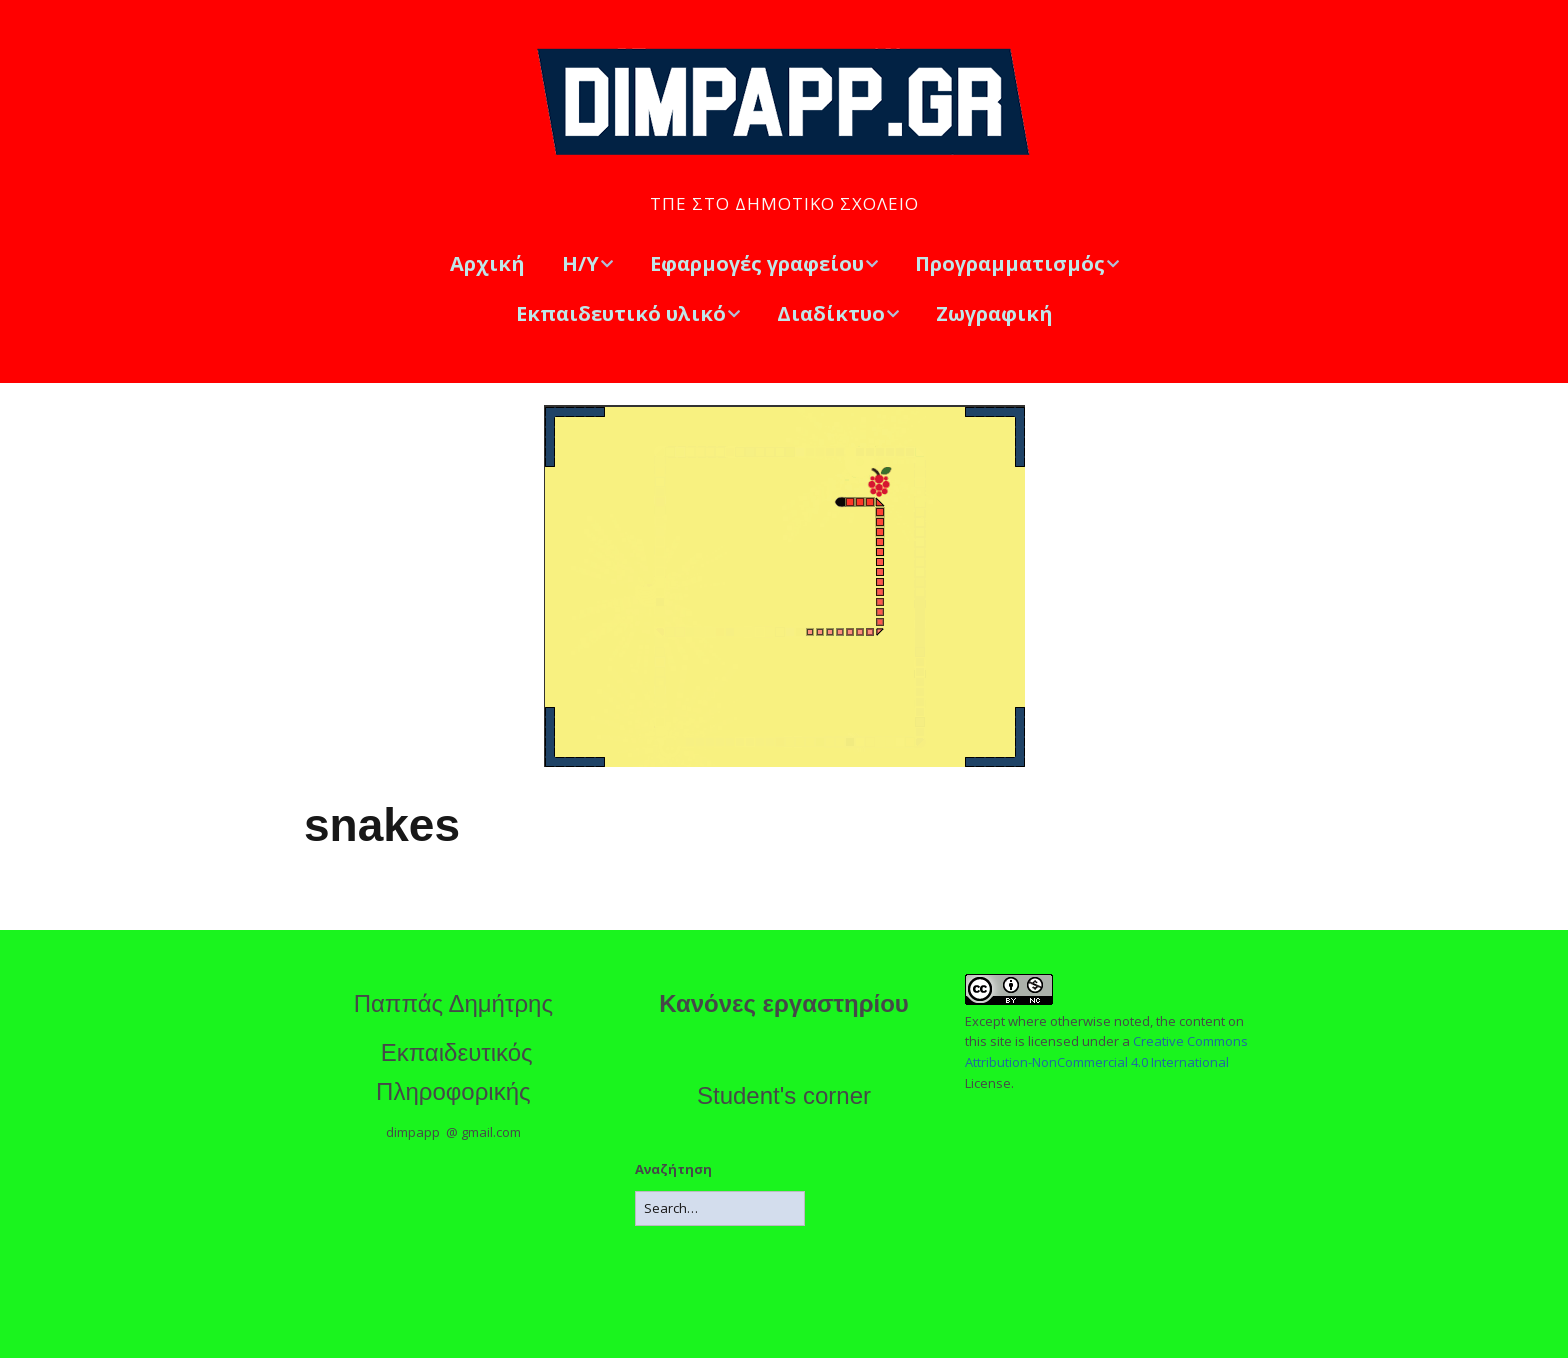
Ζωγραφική (994, 313)
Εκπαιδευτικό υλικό (621, 313)
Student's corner (784, 1095)
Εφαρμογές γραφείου (757, 263)
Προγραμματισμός (1010, 263)
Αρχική (487, 263)
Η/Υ (580, 263)
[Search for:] (720, 1208)
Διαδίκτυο (831, 313)
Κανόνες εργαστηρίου (784, 1003)
